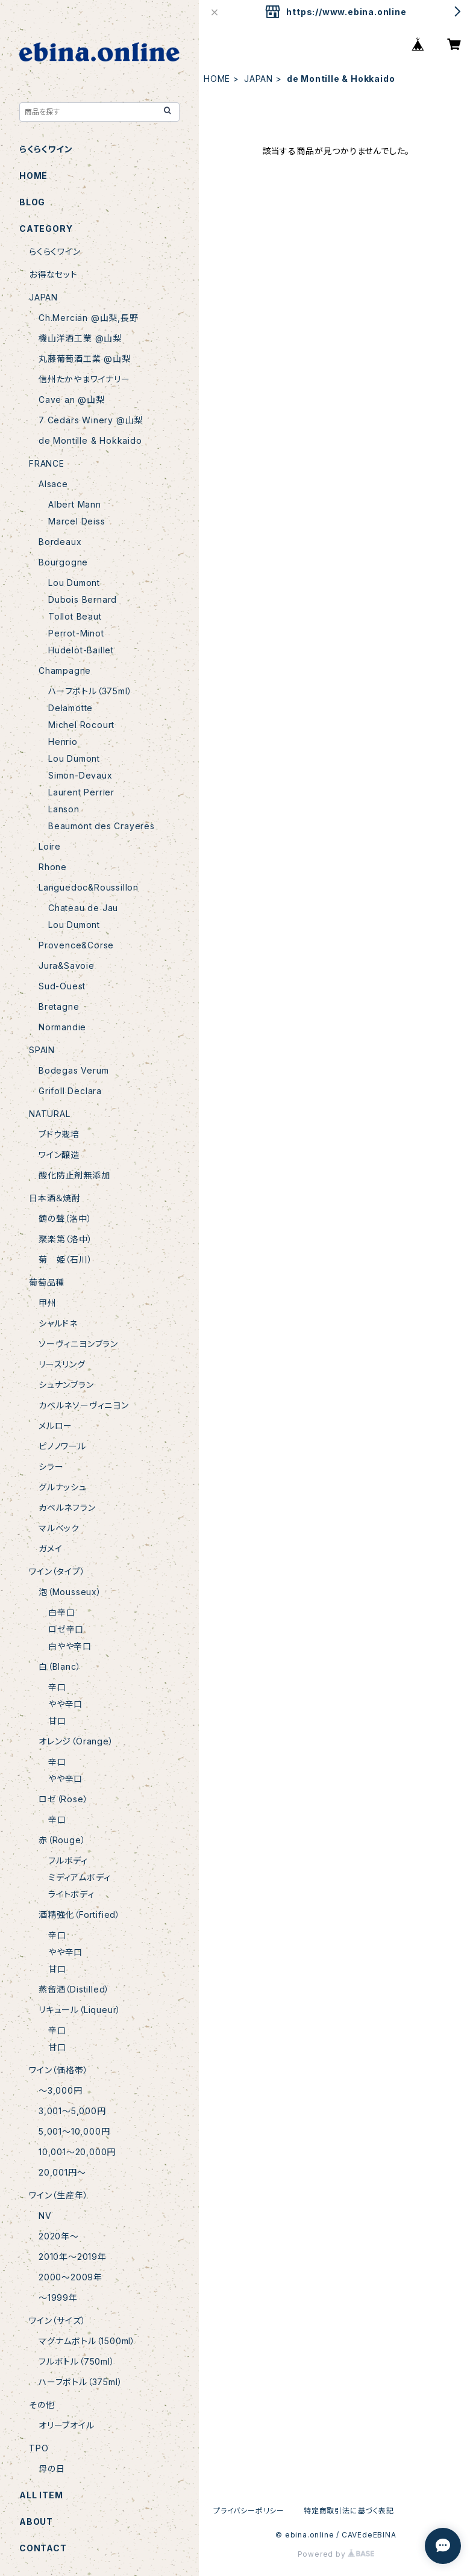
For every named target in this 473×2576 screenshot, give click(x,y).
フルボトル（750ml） (77, 2361)
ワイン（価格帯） (58, 2070)
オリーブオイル (67, 2425)
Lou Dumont (74, 582)
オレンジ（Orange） (76, 1741)
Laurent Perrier (81, 792)
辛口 (57, 1687)
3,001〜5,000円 (72, 2111)
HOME (217, 78)
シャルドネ (58, 1323)
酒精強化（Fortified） (80, 1914)
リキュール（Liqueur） (80, 2010)
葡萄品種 (46, 1282)
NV (45, 2215)
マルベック (59, 1528)
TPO (38, 2448)
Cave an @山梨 (72, 399)
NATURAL (49, 1114)
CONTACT (43, 2548)
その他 (41, 2405)
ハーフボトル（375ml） (90, 691)
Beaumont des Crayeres (101, 826)
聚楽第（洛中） (66, 1239)
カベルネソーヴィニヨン (84, 1405)
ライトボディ (71, 1894)
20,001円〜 (62, 2172)
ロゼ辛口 (66, 1629)
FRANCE (46, 463)
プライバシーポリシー (248, 2510)
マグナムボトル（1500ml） (87, 2341)
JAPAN (258, 78)
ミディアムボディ (79, 1877)
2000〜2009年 (70, 2277)
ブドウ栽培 (59, 1134)
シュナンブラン (66, 1385)
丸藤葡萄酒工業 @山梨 (85, 358)
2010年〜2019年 (73, 2256)
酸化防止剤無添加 (74, 1175)
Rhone (53, 867)
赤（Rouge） (62, 1840)
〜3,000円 (61, 2090)
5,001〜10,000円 (74, 2131)
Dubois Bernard (82, 599)
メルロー (55, 1425)
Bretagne (59, 1006)
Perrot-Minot (76, 633)
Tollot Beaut (75, 616)
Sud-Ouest (62, 986)
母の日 (51, 2468)
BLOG (32, 202)
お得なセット (53, 274)
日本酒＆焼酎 (55, 1198)
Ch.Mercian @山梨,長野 (89, 318)
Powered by (336, 2554)
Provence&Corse (76, 945)
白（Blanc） (60, 1666)
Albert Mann (74, 504)
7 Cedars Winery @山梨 (91, 420)
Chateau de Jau (83, 908)
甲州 (48, 1303)
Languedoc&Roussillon (89, 887)
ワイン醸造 (59, 1155)
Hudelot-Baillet (81, 650)
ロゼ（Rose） (63, 1799)
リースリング (62, 1364)
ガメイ (50, 1548)
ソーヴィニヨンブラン (78, 1344)
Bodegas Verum (73, 1070)
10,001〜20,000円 (77, 2152)
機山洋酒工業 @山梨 (80, 338)
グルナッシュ (63, 1487)
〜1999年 (58, 2297)
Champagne (65, 670)
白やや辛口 (70, 1646)
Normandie (62, 1027)
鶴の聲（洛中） (65, 1218)
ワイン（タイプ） (57, 1571)
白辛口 (61, 1612)
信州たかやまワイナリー (84, 379)
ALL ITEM (41, 2495)
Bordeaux (60, 542)
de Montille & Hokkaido (90, 440)
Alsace (53, 484)
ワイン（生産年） (58, 2195)
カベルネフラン (67, 1507)
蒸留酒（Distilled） (74, 1989)
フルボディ (68, 1860)
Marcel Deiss (76, 521)
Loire (50, 846)
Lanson (64, 809)
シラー (51, 1466)
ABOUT (36, 2521)
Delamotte (70, 708)
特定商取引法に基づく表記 (349, 2510)
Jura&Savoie (67, 965)
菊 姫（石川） (66, 1259)
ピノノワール (62, 1446)
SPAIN (42, 1050)
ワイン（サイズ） (57, 2320)
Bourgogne (63, 562)
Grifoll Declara (70, 1091)
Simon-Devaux (80, 775)
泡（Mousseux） (70, 1592)
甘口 (57, 1721)
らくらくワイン (46, 149)
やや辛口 (65, 1704)
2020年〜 (59, 2236)
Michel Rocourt (81, 725)
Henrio (63, 741)
